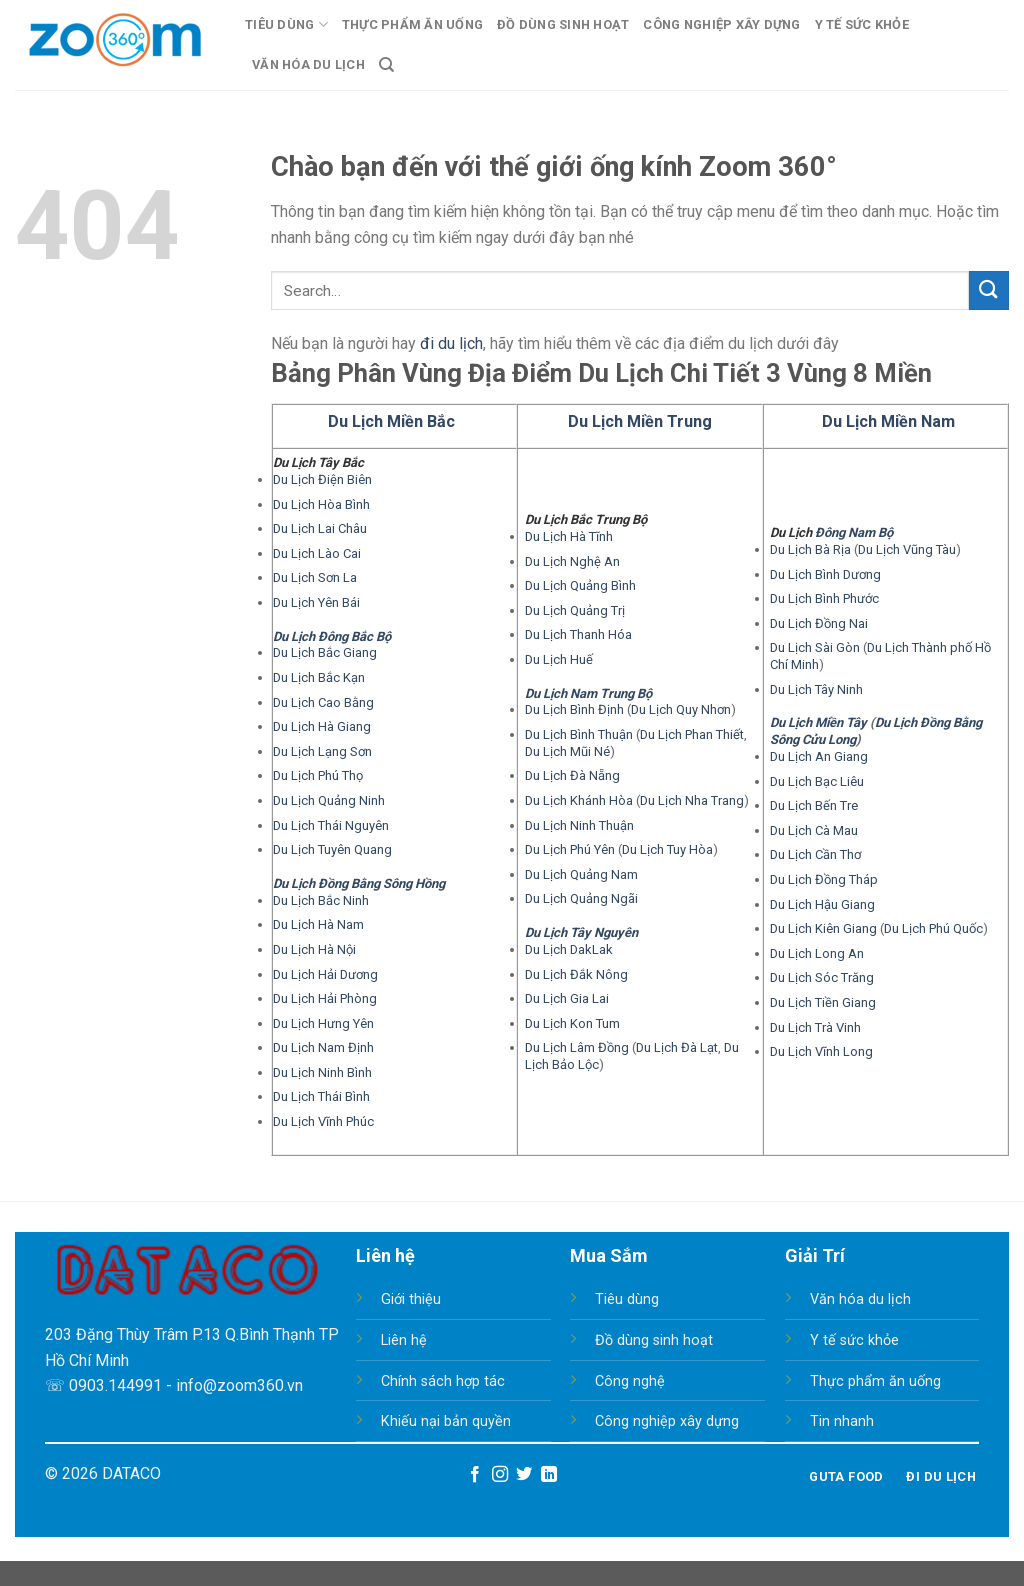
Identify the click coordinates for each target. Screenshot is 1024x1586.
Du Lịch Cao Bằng (323, 702)
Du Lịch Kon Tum (572, 1023)
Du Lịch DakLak (569, 949)
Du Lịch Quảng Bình (580, 585)
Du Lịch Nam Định (323, 1047)
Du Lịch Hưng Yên (323, 1023)
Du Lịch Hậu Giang (822, 904)
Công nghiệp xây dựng (667, 1421)
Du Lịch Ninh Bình (322, 1072)
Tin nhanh (842, 1421)
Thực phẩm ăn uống (875, 1381)
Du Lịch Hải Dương (325, 974)
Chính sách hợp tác (443, 1381)
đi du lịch (451, 343)
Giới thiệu (411, 1299)
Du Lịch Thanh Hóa (578, 634)
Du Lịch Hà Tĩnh (569, 536)
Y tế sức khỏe (854, 1340)
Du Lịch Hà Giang (322, 726)
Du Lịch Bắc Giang (325, 652)
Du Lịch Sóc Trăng (822, 977)
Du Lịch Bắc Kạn (319, 677)
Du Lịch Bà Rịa (810, 549)
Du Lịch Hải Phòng (325, 998)
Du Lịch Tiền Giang (823, 1002)
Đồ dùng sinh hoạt (654, 1340)
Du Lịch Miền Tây (818, 722)
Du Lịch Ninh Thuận (579, 825)
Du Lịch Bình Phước (824, 598)
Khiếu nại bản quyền (446, 1421)
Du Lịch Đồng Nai (819, 623)
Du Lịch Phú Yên (570, 849)
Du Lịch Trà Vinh (815, 1027)
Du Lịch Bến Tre (814, 805)
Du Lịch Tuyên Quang (332, 849)
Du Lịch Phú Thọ (318, 775)
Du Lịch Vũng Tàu (907, 549)
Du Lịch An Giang (819, 756)
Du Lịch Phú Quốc (933, 928)
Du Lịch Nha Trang (692, 800)
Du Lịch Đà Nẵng (572, 775)
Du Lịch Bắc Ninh (321, 900)
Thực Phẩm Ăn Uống (412, 24)
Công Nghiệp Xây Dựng (721, 24)
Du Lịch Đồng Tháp (824, 879)
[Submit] (989, 290)
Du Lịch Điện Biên (322, 479)
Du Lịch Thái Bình (321, 1096)
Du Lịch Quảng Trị (575, 610)
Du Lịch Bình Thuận (579, 734)
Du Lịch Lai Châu (320, 528)
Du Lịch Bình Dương (825, 574)
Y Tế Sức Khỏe (862, 24)
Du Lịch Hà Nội (314, 949)
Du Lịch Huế (559, 659)
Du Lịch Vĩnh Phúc (323, 1121)
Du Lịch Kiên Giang (823, 928)
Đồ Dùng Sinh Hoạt (563, 24)
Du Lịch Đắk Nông (576, 974)
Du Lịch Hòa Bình (321, 504)
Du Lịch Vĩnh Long (821, 1051)
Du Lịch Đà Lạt (677, 1047)
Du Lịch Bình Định (574, 709)
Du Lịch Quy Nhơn (681, 709)
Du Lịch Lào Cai (317, 553)
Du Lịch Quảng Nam (581, 874)
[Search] (386, 65)
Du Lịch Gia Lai (567, 998)
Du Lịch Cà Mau (814, 830)
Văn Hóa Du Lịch (308, 64)
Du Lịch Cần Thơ (815, 854)
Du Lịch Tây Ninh (816, 689)
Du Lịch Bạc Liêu (817, 781)
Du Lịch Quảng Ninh (329, 800)
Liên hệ (404, 1340)
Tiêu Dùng (286, 24)
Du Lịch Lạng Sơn (322, 751)
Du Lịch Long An (817, 953)
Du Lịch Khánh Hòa (579, 800)
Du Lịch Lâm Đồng (577, 1047)
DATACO (131, 1473)
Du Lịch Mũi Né (567, 751)
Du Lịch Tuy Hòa (667, 849)
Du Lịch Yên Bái (316, 602)
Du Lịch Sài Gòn (815, 647)
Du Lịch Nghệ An (572, 561)
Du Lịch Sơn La (315, 577)
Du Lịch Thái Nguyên (331, 825)
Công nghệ (630, 1381)
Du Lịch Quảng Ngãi (581, 898)
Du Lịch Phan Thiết (692, 734)
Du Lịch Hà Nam (318, 924)
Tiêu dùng (627, 1299)
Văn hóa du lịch (860, 1299)
